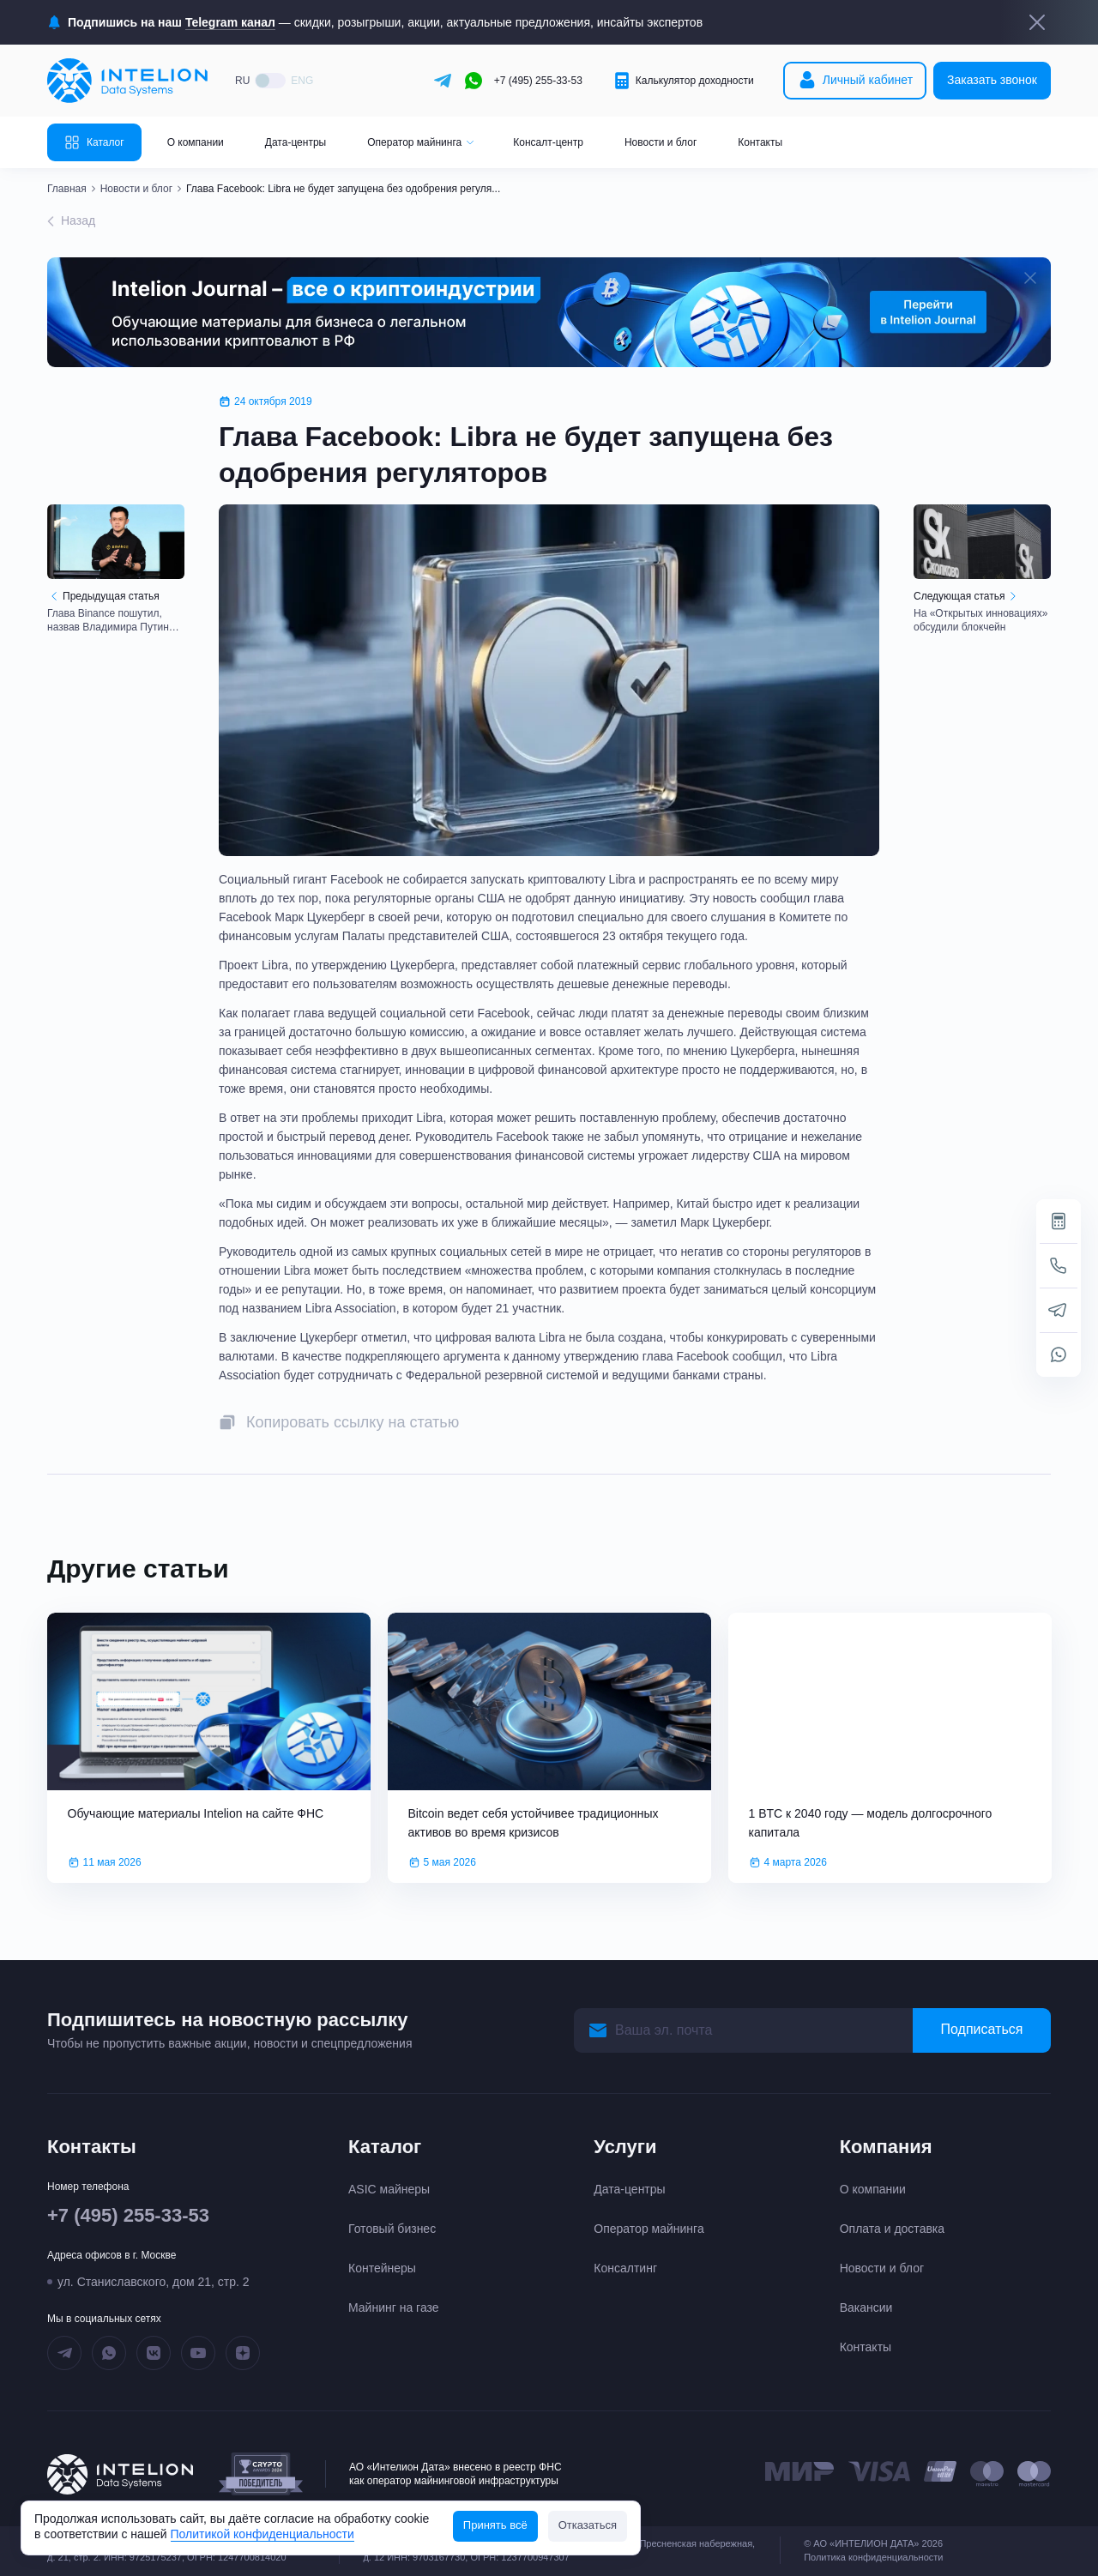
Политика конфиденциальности (873, 2557)
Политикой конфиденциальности (262, 2534)
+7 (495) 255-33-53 (538, 81)
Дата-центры (295, 142)
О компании (195, 142)
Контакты (760, 142)
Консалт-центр (548, 142)
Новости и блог (660, 142)
